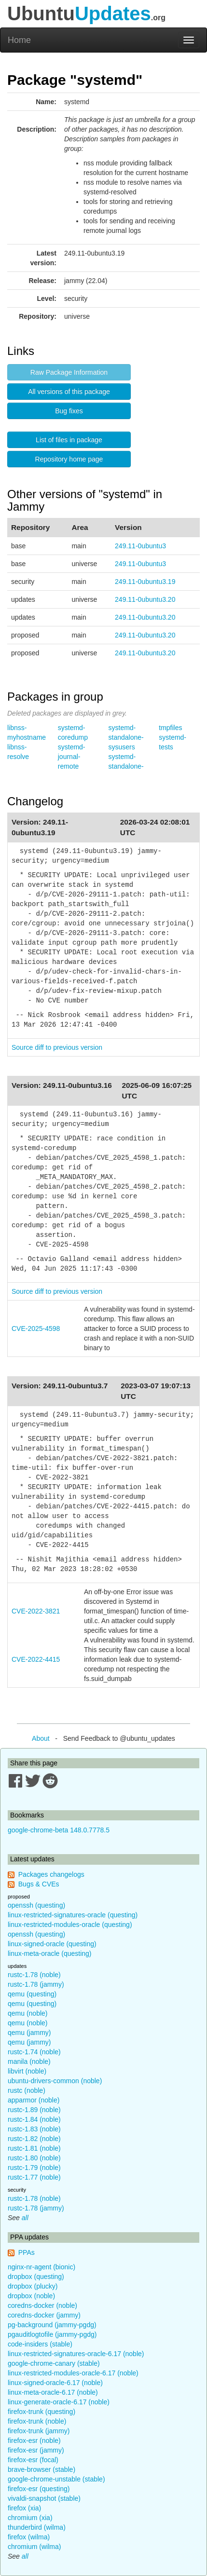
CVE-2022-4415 (36, 1659)
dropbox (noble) (31, 2296)
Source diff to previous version (57, 1047)
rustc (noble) (26, 2090)
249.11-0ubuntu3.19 (145, 581)
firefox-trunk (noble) (37, 2421)
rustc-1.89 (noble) (34, 2110)
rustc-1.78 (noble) (34, 1975)
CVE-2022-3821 (36, 1611)
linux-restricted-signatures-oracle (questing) (73, 1915)
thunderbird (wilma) (37, 2527)
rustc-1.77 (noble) (34, 2177)
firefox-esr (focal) (33, 2460)
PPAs (26, 2252)
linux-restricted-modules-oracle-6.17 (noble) (73, 2373)
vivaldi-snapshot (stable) (44, 2498)
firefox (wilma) (29, 2537)
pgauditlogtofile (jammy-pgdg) (52, 2334)
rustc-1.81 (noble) (34, 2148)
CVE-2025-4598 (36, 1328)
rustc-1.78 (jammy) (36, 1984)
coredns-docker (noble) (42, 2305)
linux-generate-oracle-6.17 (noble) (59, 2402)
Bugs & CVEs (38, 1884)
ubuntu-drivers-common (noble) (55, 2081)
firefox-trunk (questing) (41, 2411)
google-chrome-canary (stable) (54, 2363)
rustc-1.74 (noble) (34, 2052)
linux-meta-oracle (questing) (50, 1953)
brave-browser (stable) (41, 2469)
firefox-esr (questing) (38, 2489)
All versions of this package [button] (69, 391)
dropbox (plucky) (33, 2286)
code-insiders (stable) (40, 2344)
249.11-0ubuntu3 (140, 546)
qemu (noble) (28, 2013)
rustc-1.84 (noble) (34, 2119)
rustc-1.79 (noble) (34, 2167)
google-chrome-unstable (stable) (56, 2479)
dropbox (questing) (36, 2276)
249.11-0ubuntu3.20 (145, 599)
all (25, 2218)
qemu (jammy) (29, 2032)
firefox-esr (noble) (34, 2440)
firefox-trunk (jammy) (38, 2431)
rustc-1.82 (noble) (34, 2138)
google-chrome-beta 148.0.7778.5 (59, 1830)
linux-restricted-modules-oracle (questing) (70, 1924)
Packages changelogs (51, 1874)
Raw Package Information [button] (69, 372)
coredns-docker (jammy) (44, 2315)
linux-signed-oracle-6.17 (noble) (55, 2382)
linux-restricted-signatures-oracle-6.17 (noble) (76, 2354)
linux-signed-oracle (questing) (52, 1944)
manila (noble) (29, 2061)
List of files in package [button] (69, 440)
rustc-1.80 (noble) (34, 2158)
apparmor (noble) (33, 2100)
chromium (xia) (30, 2518)
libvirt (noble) (27, 2071)
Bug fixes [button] (69, 411)
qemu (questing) (32, 1994)
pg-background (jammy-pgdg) (52, 2325)
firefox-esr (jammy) (36, 2450)
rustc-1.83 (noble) (34, 2129)
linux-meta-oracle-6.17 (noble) (53, 2392)
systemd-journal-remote (71, 756)
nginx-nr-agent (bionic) (41, 2267)
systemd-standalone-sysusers (126, 737)
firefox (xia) (24, 2508)
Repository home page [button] (69, 459)
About (41, 1738)
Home (19, 40)
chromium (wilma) (34, 2546)
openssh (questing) (36, 1905)
